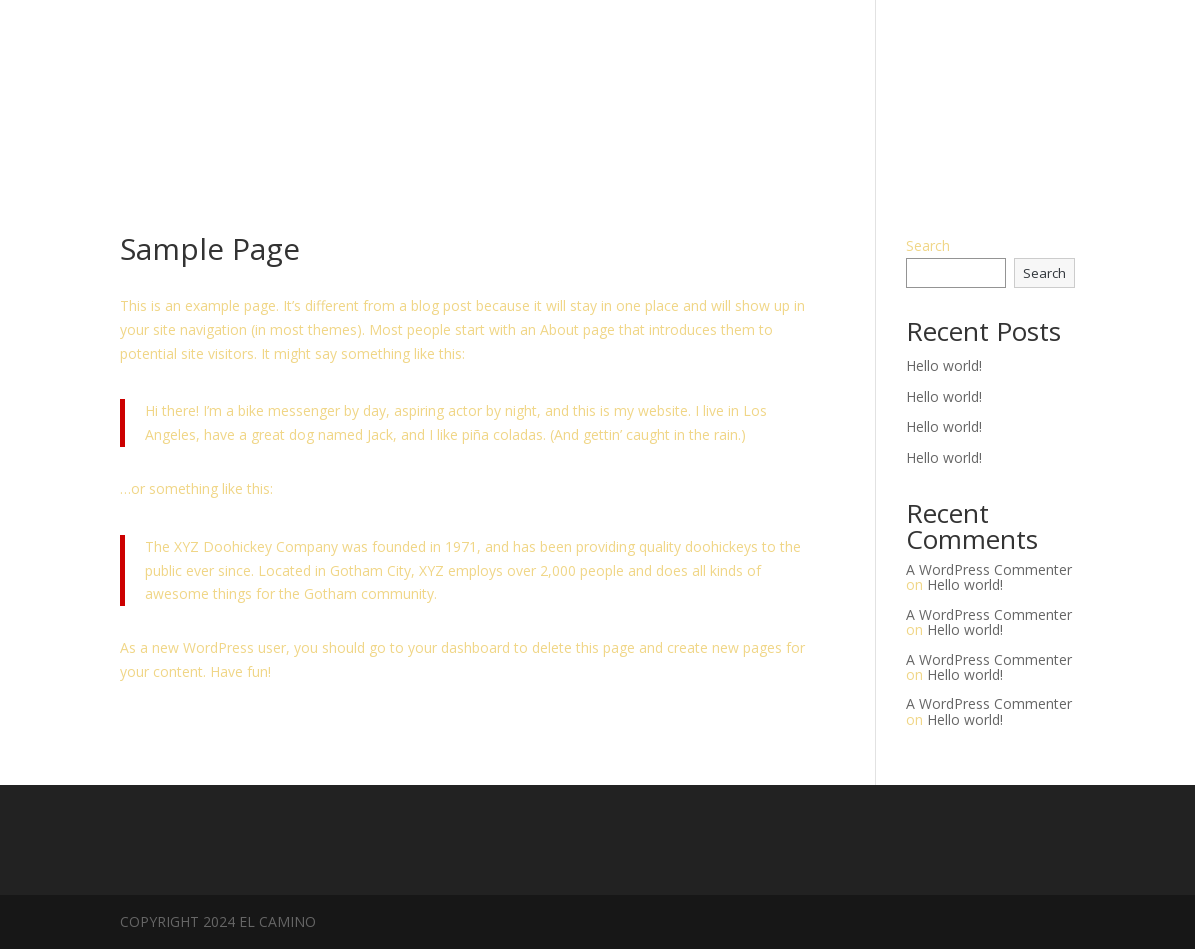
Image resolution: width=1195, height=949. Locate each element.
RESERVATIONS (954, 89)
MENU (1055, 89)
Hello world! (944, 365)
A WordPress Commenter (989, 569)
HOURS (849, 89)
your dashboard (459, 647)
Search (928, 245)
